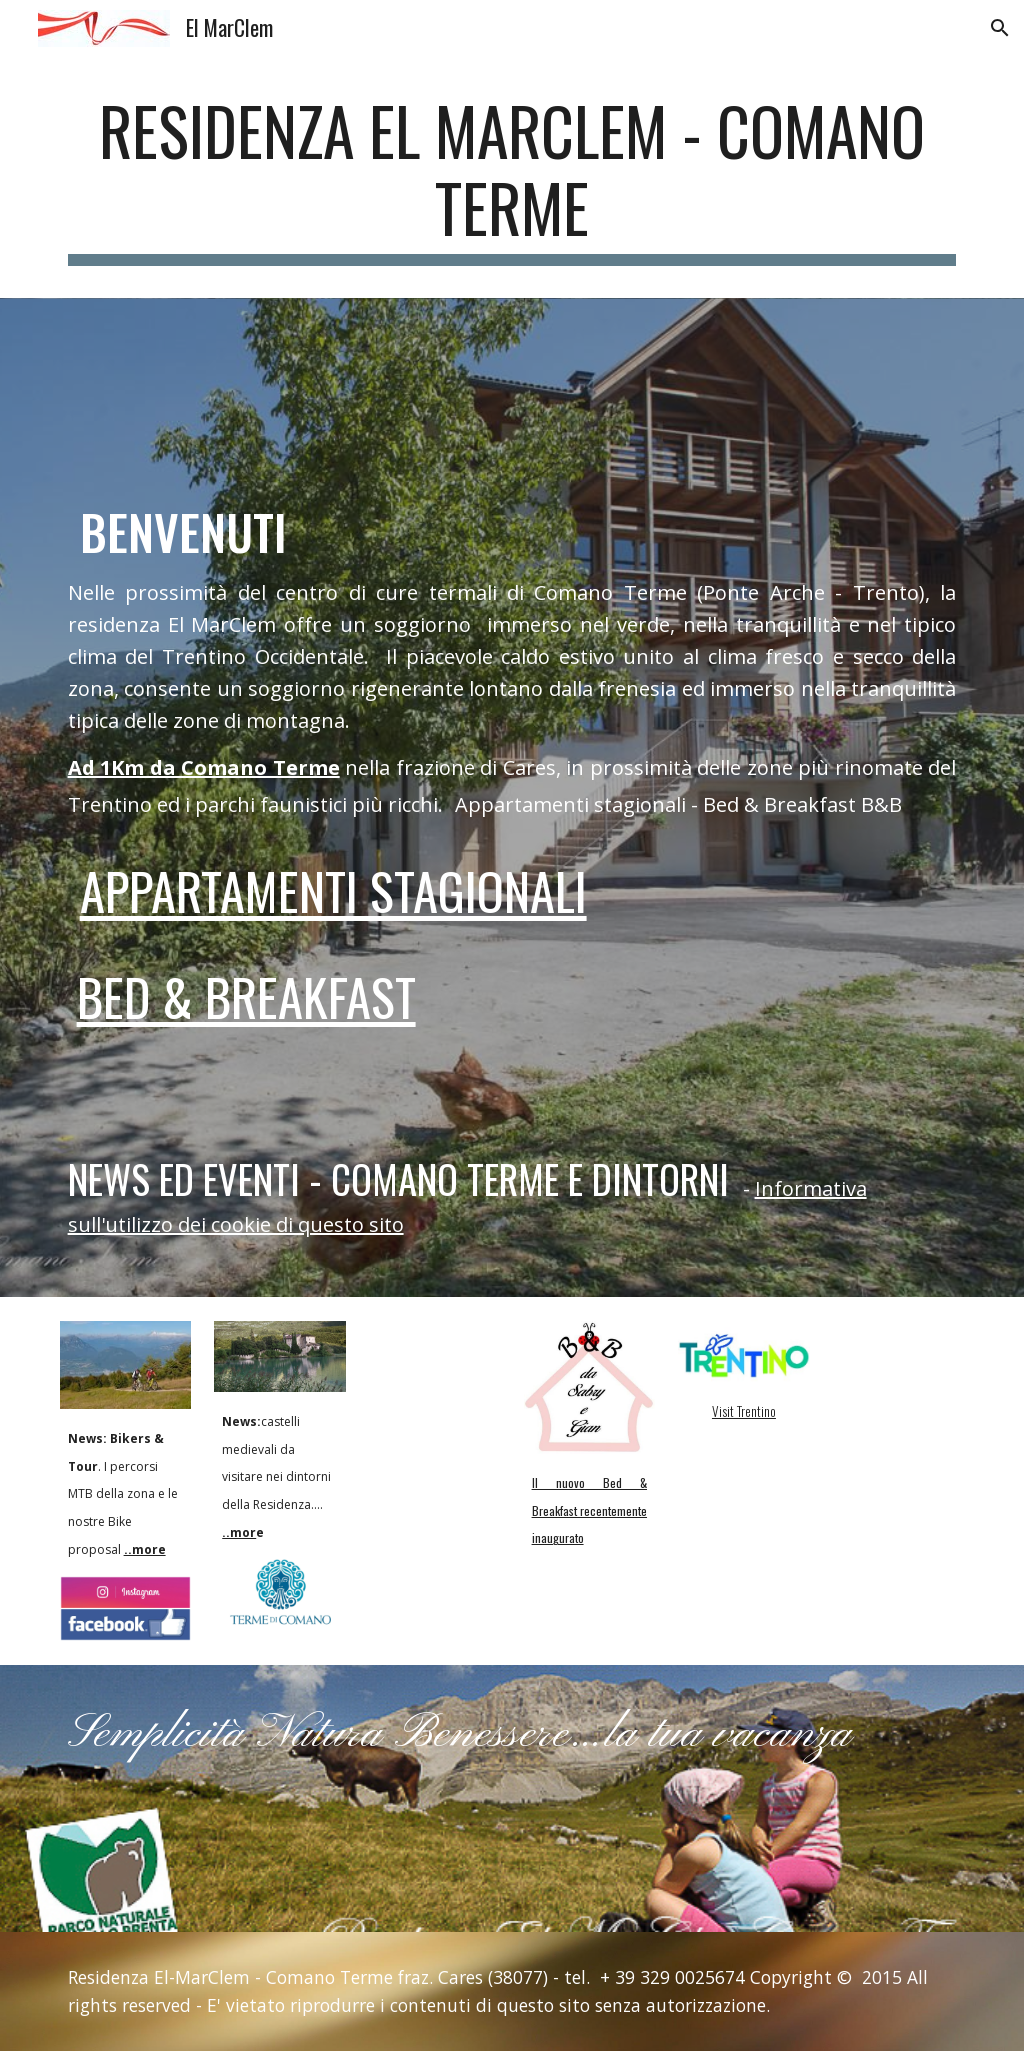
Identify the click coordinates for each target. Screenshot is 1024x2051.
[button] (1000, 28)
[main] (512, 179)
